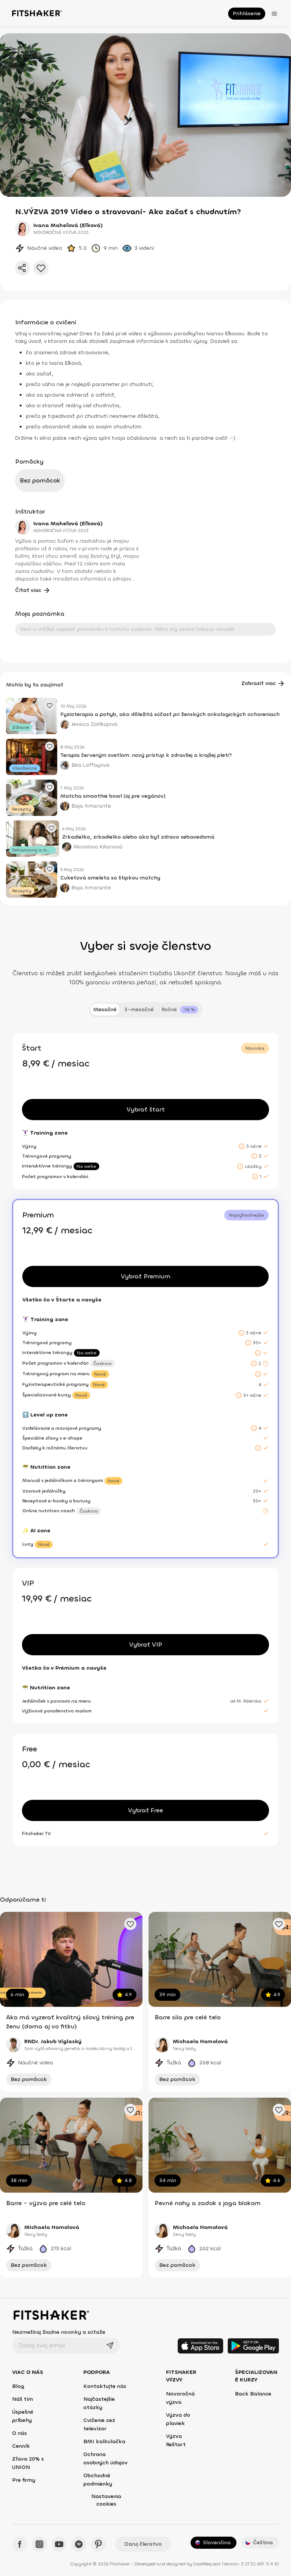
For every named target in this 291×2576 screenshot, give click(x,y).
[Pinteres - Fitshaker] (98, 2544)
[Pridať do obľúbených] (40, 267)
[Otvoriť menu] (274, 13)
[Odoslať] (110, 2345)
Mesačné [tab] (105, 1009)
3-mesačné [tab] (139, 1009)
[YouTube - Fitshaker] (59, 2544)
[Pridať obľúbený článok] (49, 705)
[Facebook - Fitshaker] (19, 2544)
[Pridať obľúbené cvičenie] (130, 1924)
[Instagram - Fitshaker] (39, 2544)
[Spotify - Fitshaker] (78, 2544)
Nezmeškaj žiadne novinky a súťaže (58, 2332)
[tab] (179, 1009)
